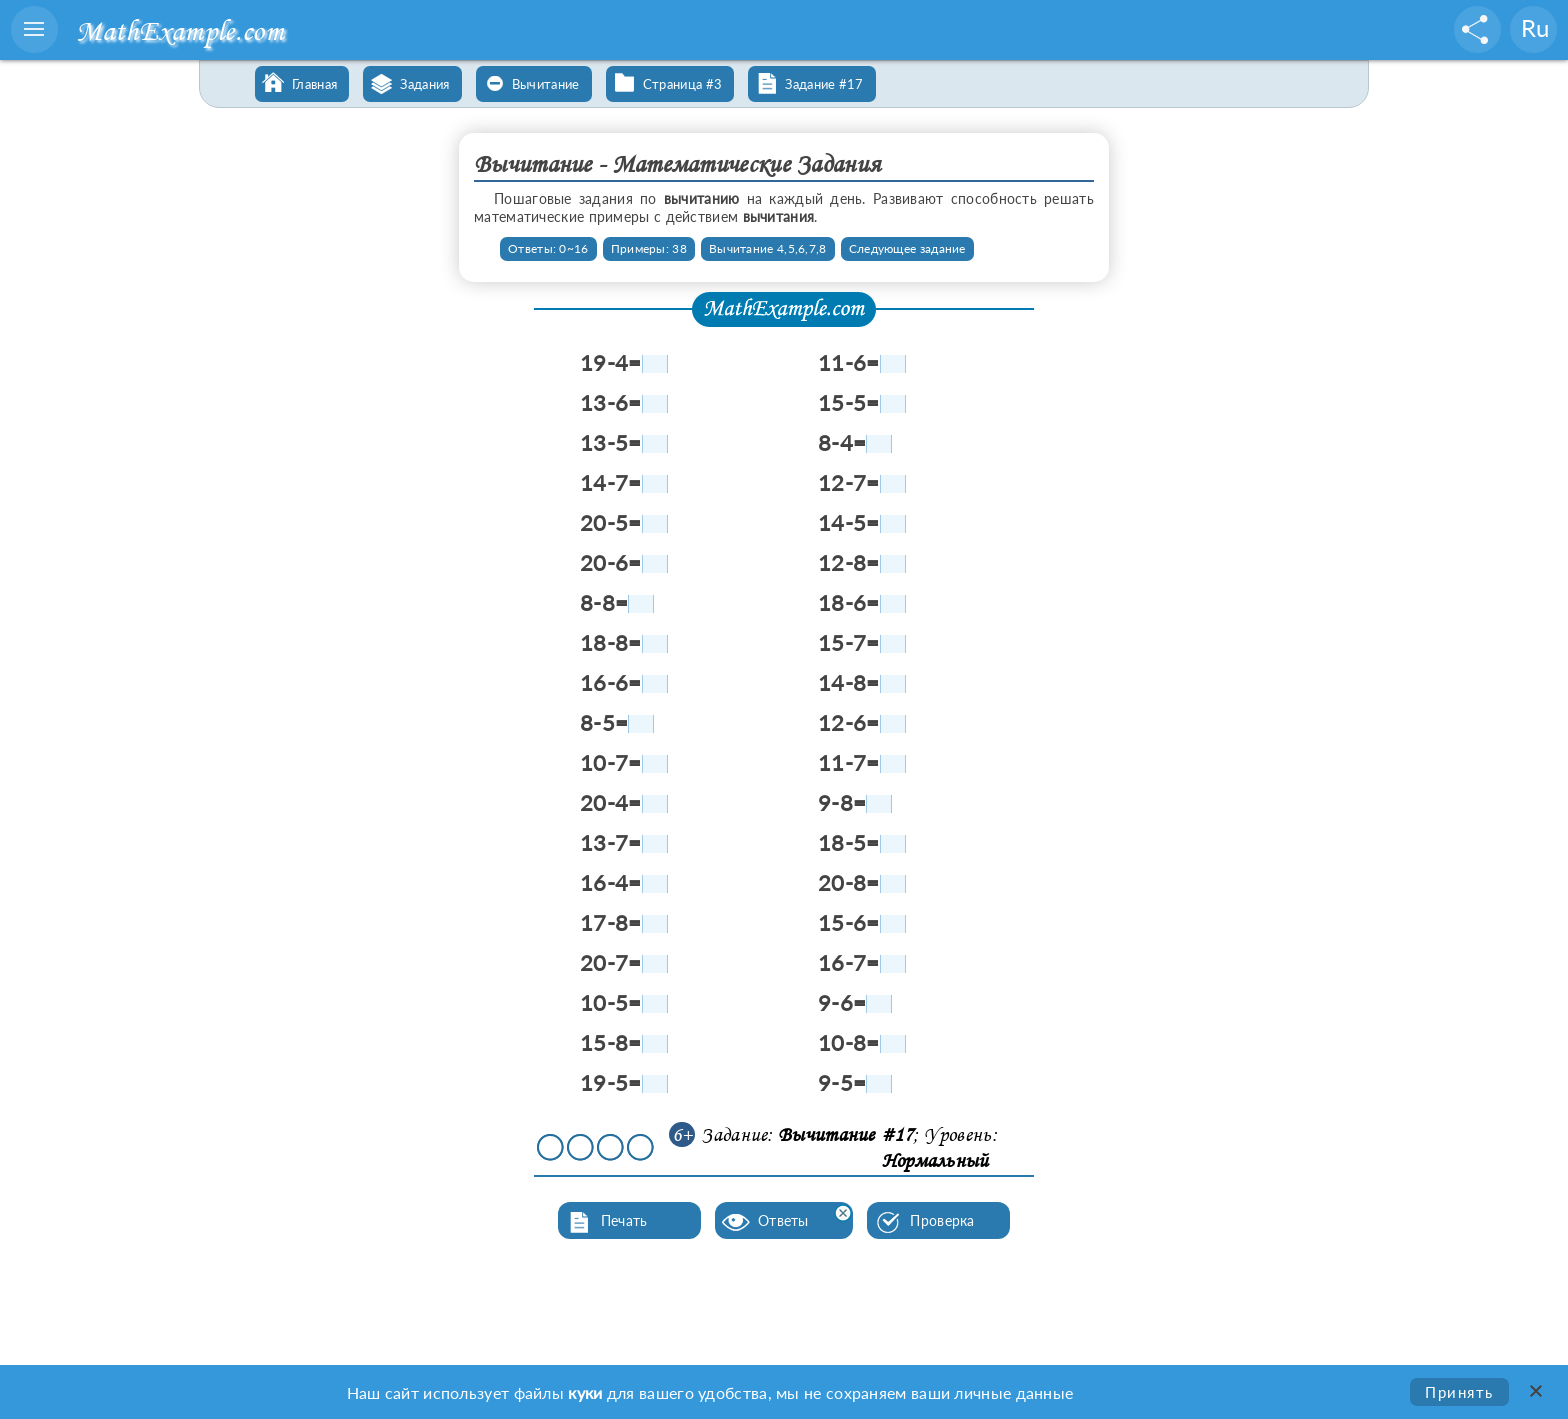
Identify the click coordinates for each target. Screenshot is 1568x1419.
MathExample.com (180, 30)
